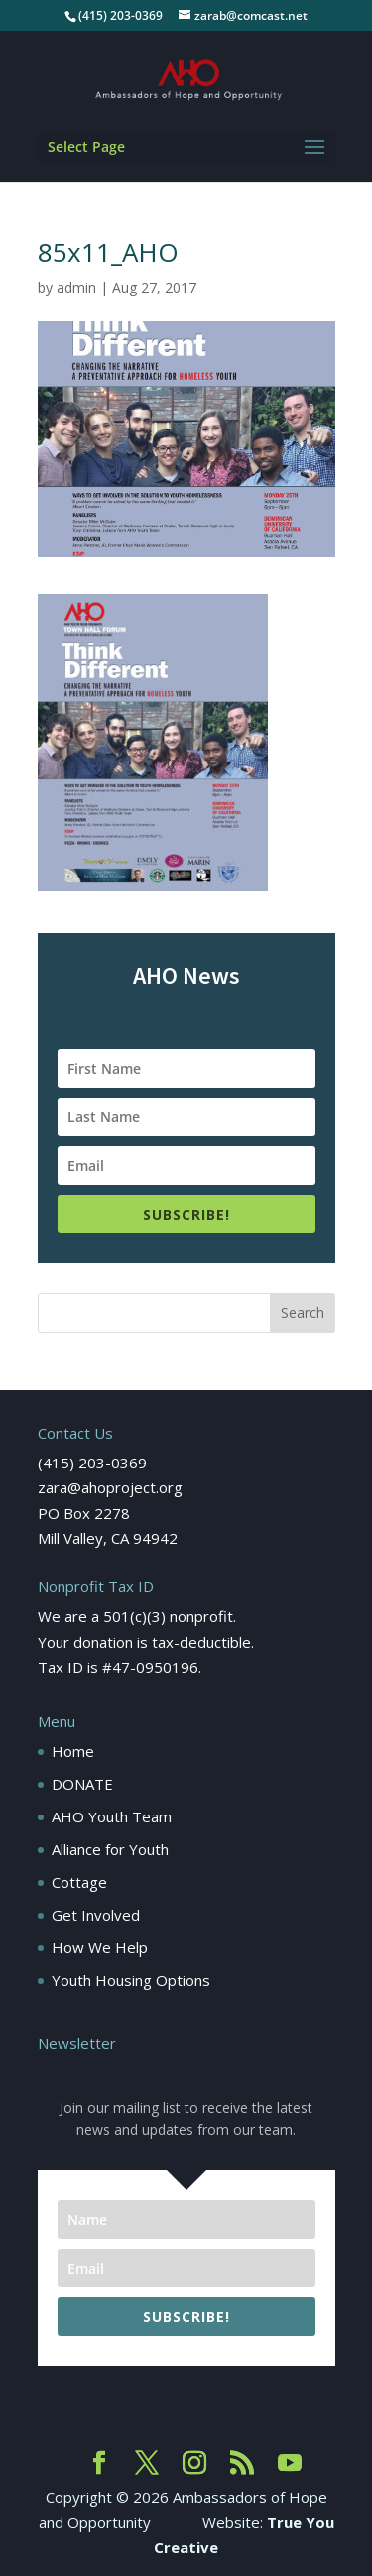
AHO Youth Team (112, 1816)
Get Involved (96, 1915)
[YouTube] (290, 2464)
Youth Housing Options (131, 1980)
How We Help (100, 1947)
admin (76, 287)
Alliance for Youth (110, 1849)
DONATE (82, 1784)
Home (73, 1751)
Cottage (79, 1882)
